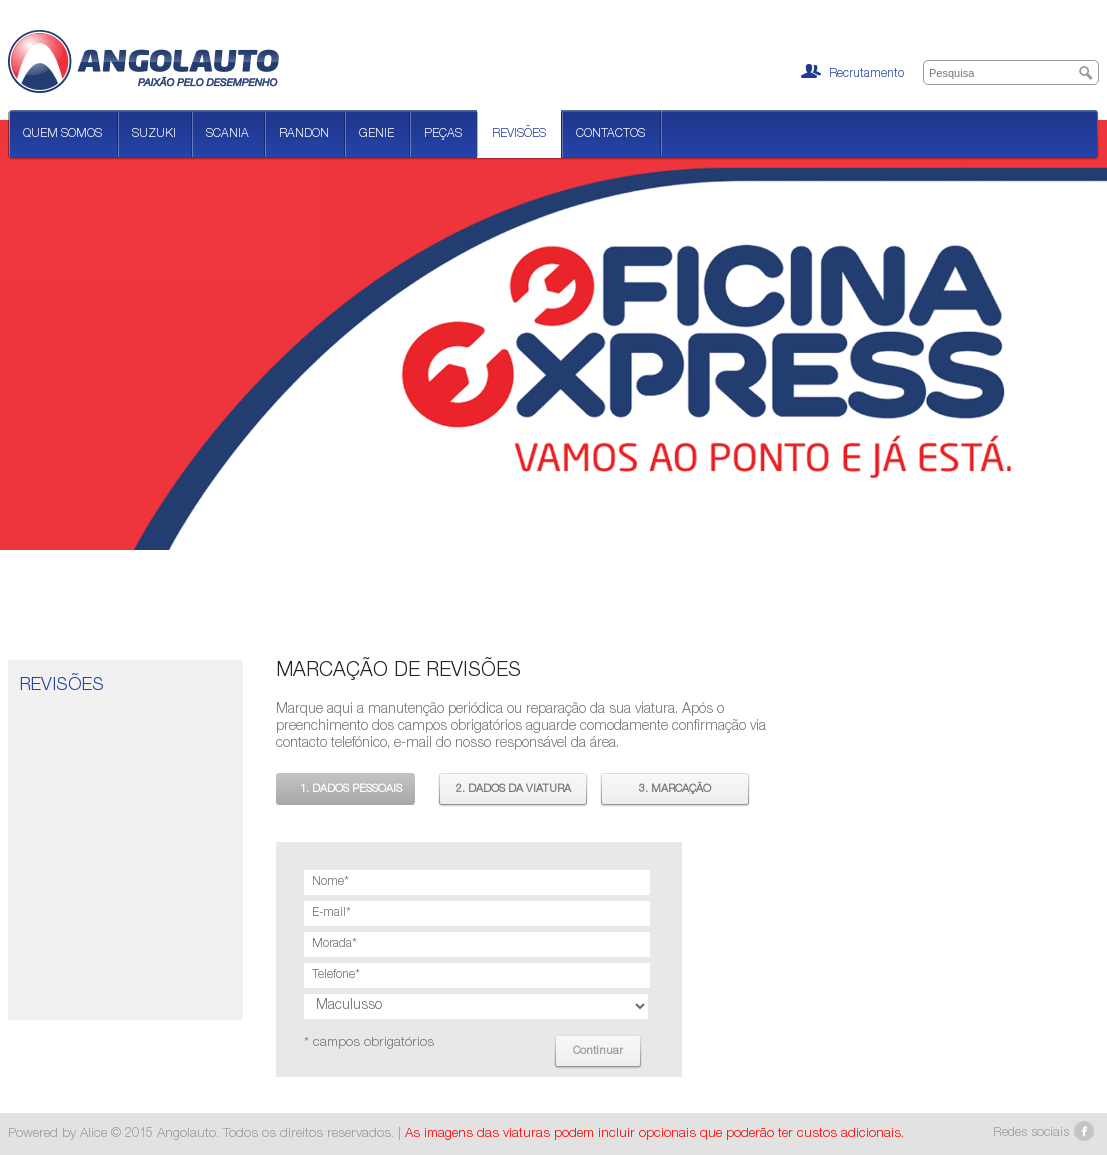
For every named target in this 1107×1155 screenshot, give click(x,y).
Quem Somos (62, 134)
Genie (376, 134)
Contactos (610, 134)
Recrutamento (852, 72)
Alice (93, 1134)
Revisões (519, 134)
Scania (227, 134)
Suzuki (154, 134)
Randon (304, 134)
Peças (443, 134)
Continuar (598, 1051)
